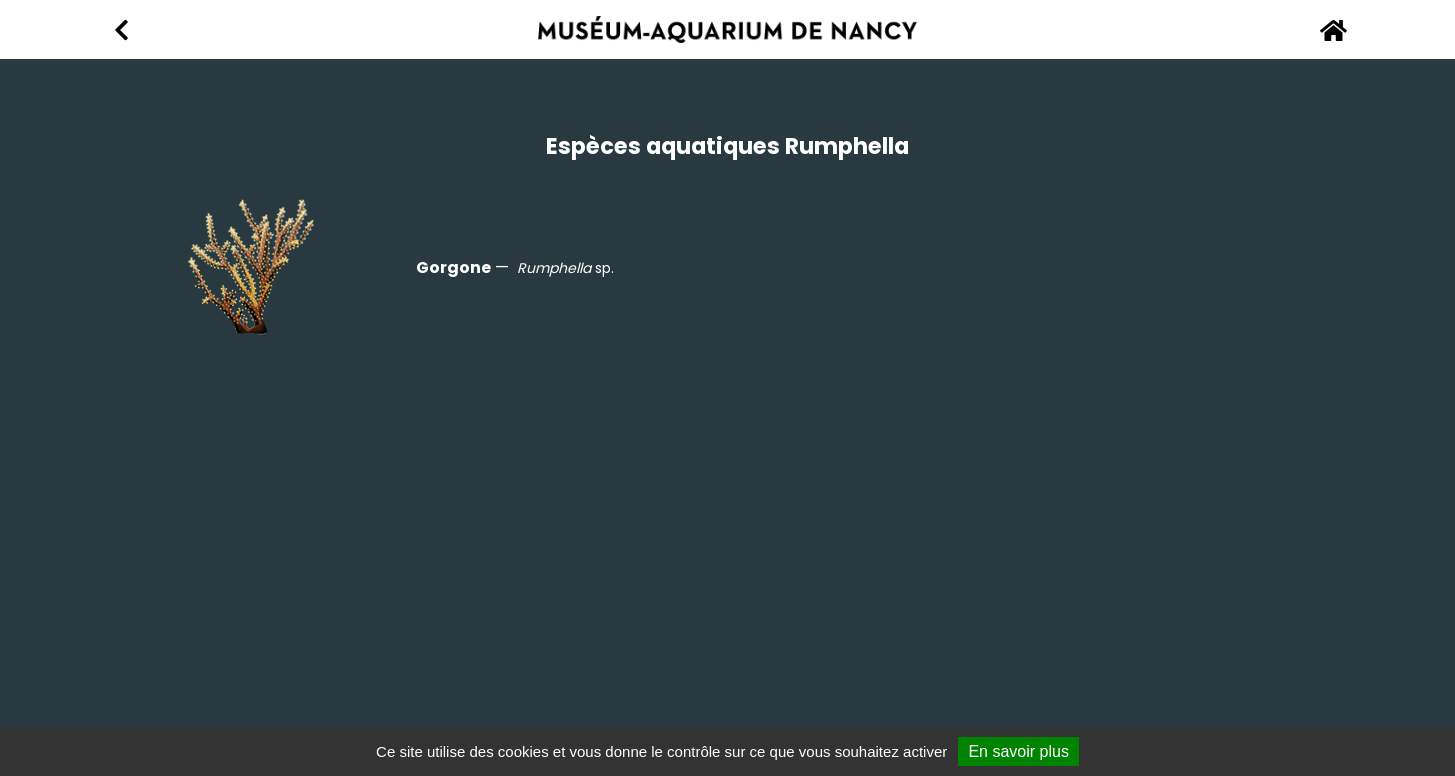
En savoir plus (1018, 751)
